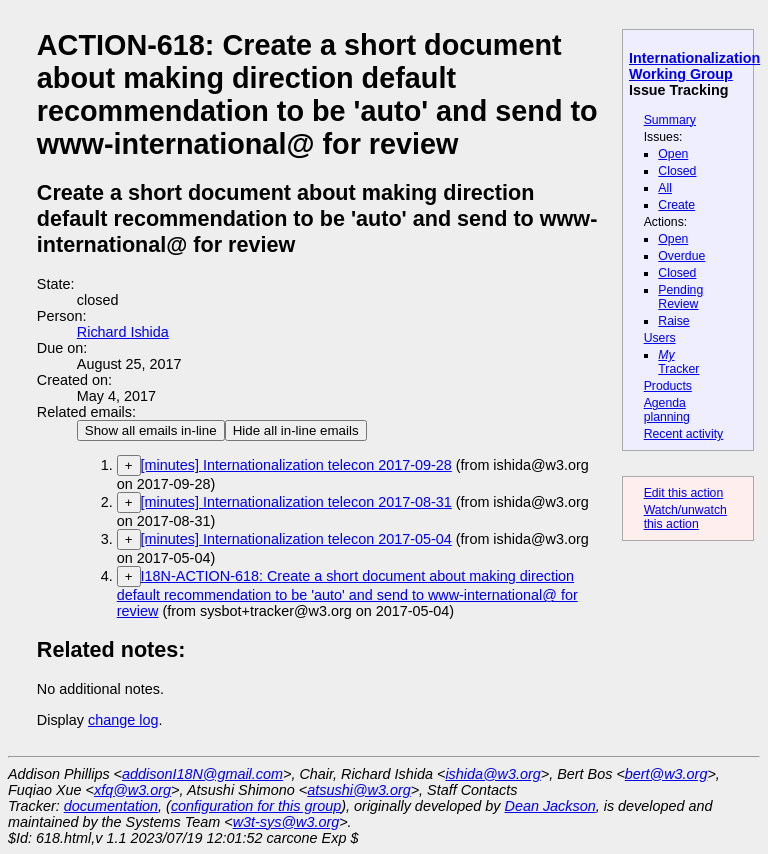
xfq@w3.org (132, 790)
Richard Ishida (123, 332)
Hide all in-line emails (296, 430)
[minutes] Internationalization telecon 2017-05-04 (296, 539)
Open (673, 154)
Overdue (681, 256)
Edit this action (684, 493)
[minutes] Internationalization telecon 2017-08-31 (296, 502)
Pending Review (680, 297)
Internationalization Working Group (694, 66)
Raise (673, 321)
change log (123, 720)
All (665, 188)
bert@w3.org (666, 774)
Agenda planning (667, 410)
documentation (111, 806)
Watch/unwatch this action (685, 517)
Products (668, 386)
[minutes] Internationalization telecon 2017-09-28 (296, 465)
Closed (677, 171)
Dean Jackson (550, 806)
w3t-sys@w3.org (286, 822)
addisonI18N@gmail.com (202, 774)
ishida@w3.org (492, 774)
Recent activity (684, 434)
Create (676, 205)
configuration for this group (256, 806)
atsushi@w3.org (358, 790)
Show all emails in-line (151, 430)
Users (660, 338)
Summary (670, 120)
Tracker (678, 362)
